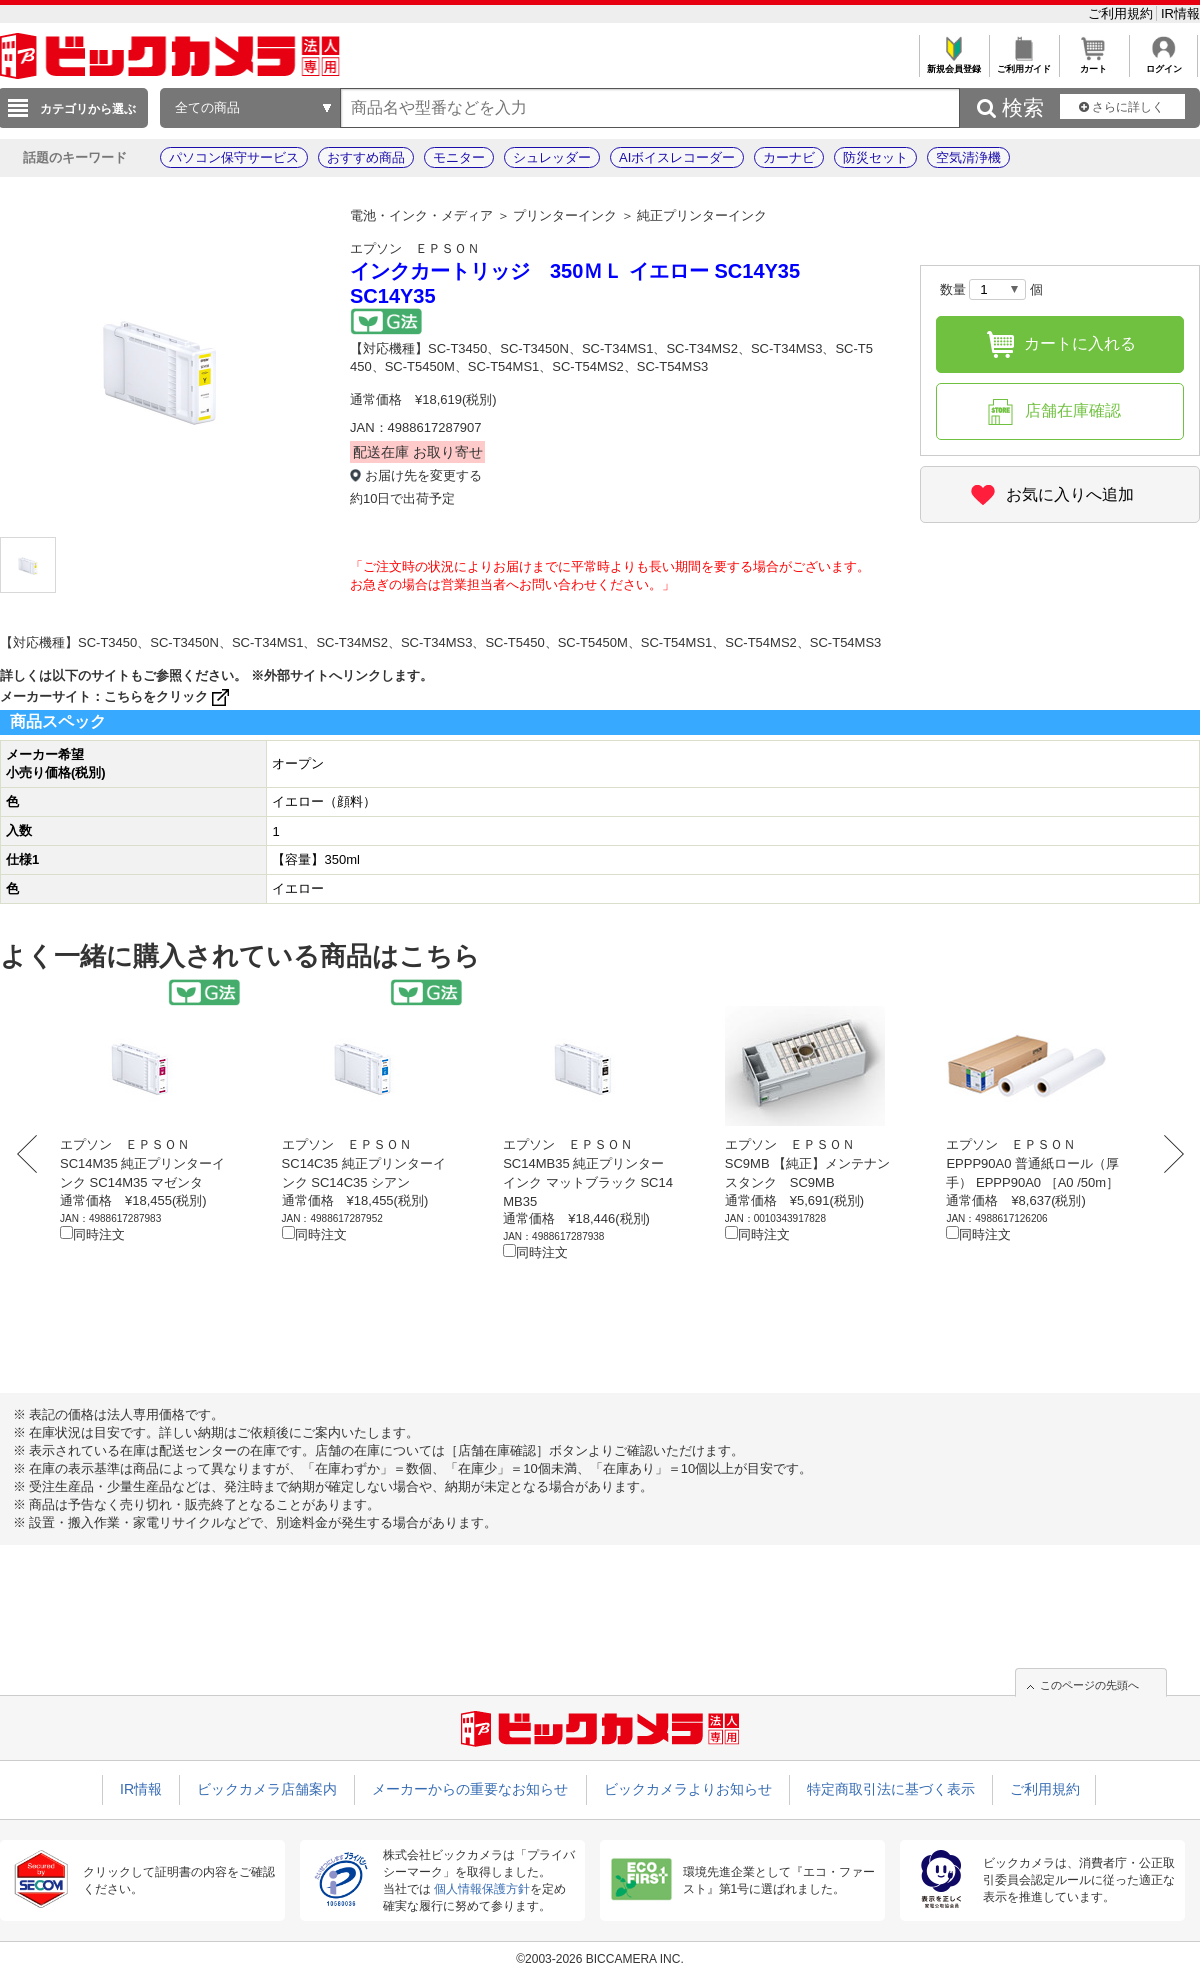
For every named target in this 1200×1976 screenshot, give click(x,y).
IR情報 (1180, 13)
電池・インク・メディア (421, 215)
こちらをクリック (168, 696)
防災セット (875, 157)
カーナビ (789, 157)
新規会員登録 (953, 63)
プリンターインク (565, 215)
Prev (32, 1154)
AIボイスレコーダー (677, 157)
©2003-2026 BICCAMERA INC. (600, 1959)
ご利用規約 (1122, 13)
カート (1093, 63)
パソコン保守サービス (234, 157)
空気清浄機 (968, 157)
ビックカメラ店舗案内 (267, 1789)
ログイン (1163, 63)
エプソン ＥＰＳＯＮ (415, 248)
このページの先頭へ (1089, 1685)
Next (1168, 1154)
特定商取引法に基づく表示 (891, 1789)
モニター (459, 157)
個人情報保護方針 (482, 1889)
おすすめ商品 (366, 157)
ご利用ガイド (1023, 63)
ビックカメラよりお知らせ (688, 1789)
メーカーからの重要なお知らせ (470, 1789)
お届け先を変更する (423, 475)
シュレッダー (552, 157)
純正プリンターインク (702, 215)
